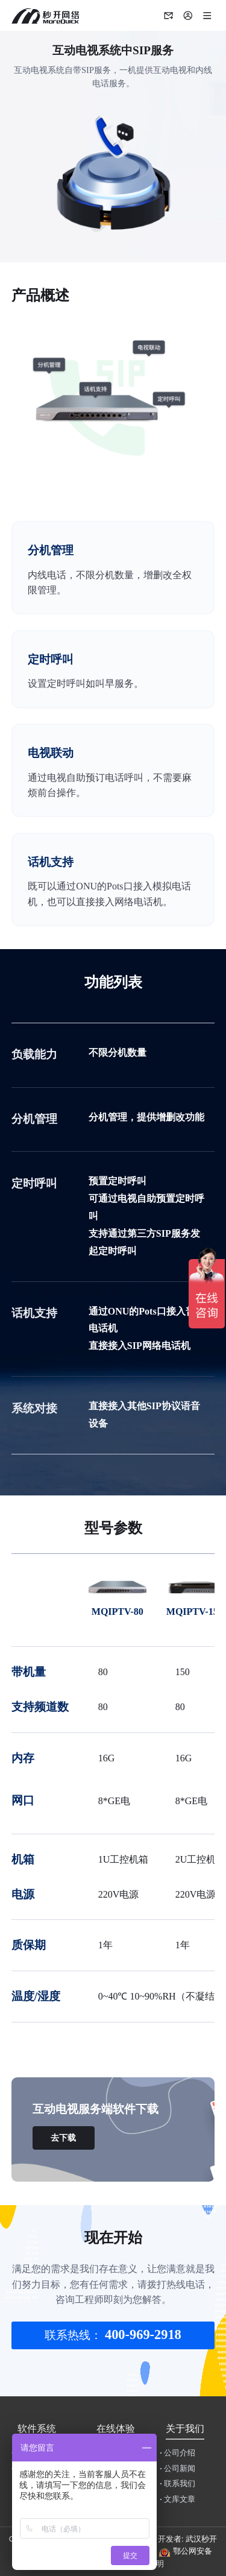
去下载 (63, 2137)
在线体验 (115, 2428)
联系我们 (177, 2484)
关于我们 (185, 2428)
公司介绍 (177, 2453)
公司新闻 (177, 2468)
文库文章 (177, 2499)
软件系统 (36, 2428)
